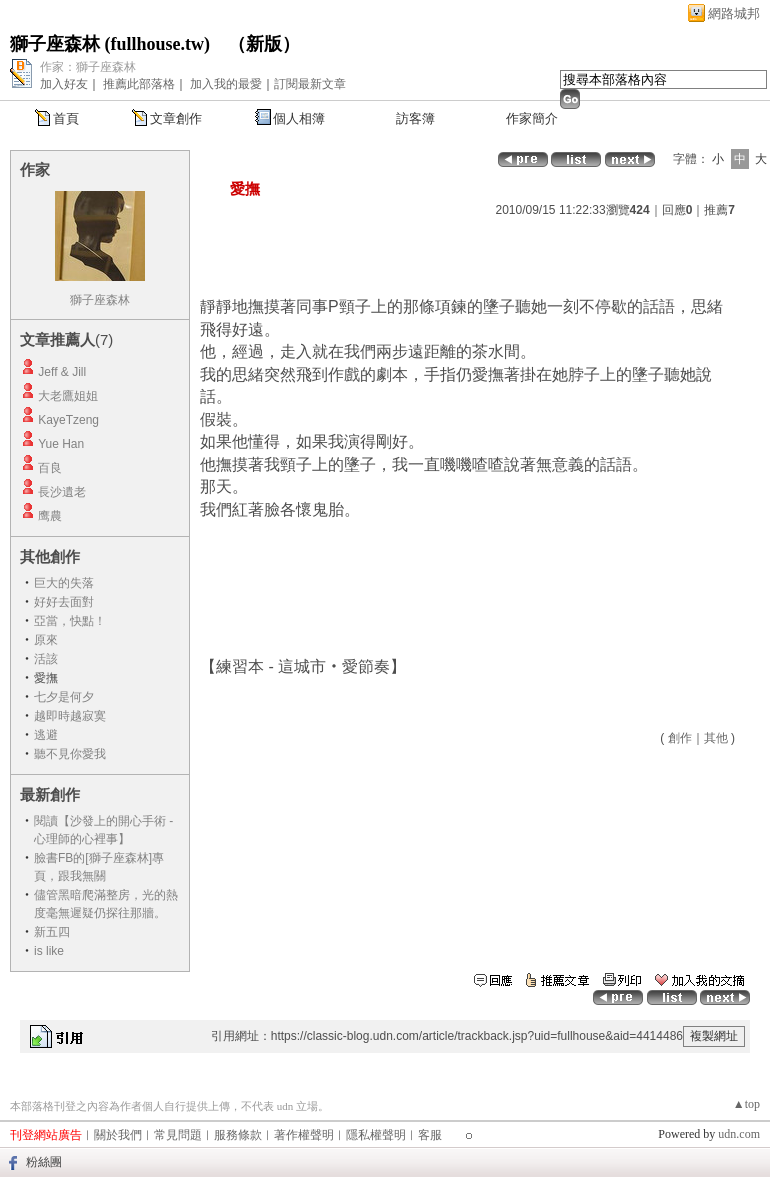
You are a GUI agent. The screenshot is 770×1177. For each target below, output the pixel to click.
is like (49, 951)
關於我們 (118, 1135)
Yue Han (61, 444)
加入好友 (64, 84)
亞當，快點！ (70, 621)
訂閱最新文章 (310, 84)
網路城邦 (734, 13)
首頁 (66, 118)
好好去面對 (64, 602)
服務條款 (238, 1135)
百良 (50, 468)
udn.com (739, 1134)
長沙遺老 (62, 492)
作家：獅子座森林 (88, 67)
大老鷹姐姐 (68, 396)
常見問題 (178, 1135)
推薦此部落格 (139, 84)
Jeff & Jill (62, 372)
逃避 (46, 735)
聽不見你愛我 (70, 754)
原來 (46, 640)
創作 (680, 738)
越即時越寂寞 (70, 716)
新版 (264, 44)
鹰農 (50, 516)
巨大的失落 (64, 583)
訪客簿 (415, 118)
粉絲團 (44, 1162)
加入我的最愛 (226, 84)
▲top (746, 1104)
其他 (716, 738)
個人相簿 (299, 118)
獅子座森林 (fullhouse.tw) (110, 44)
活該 (46, 659)
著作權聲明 (304, 1135)
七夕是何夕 (64, 697)
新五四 (52, 932)
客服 (430, 1135)
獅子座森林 (100, 300)
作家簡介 (532, 118)
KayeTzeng (68, 420)
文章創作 (176, 118)
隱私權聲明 (376, 1135)
